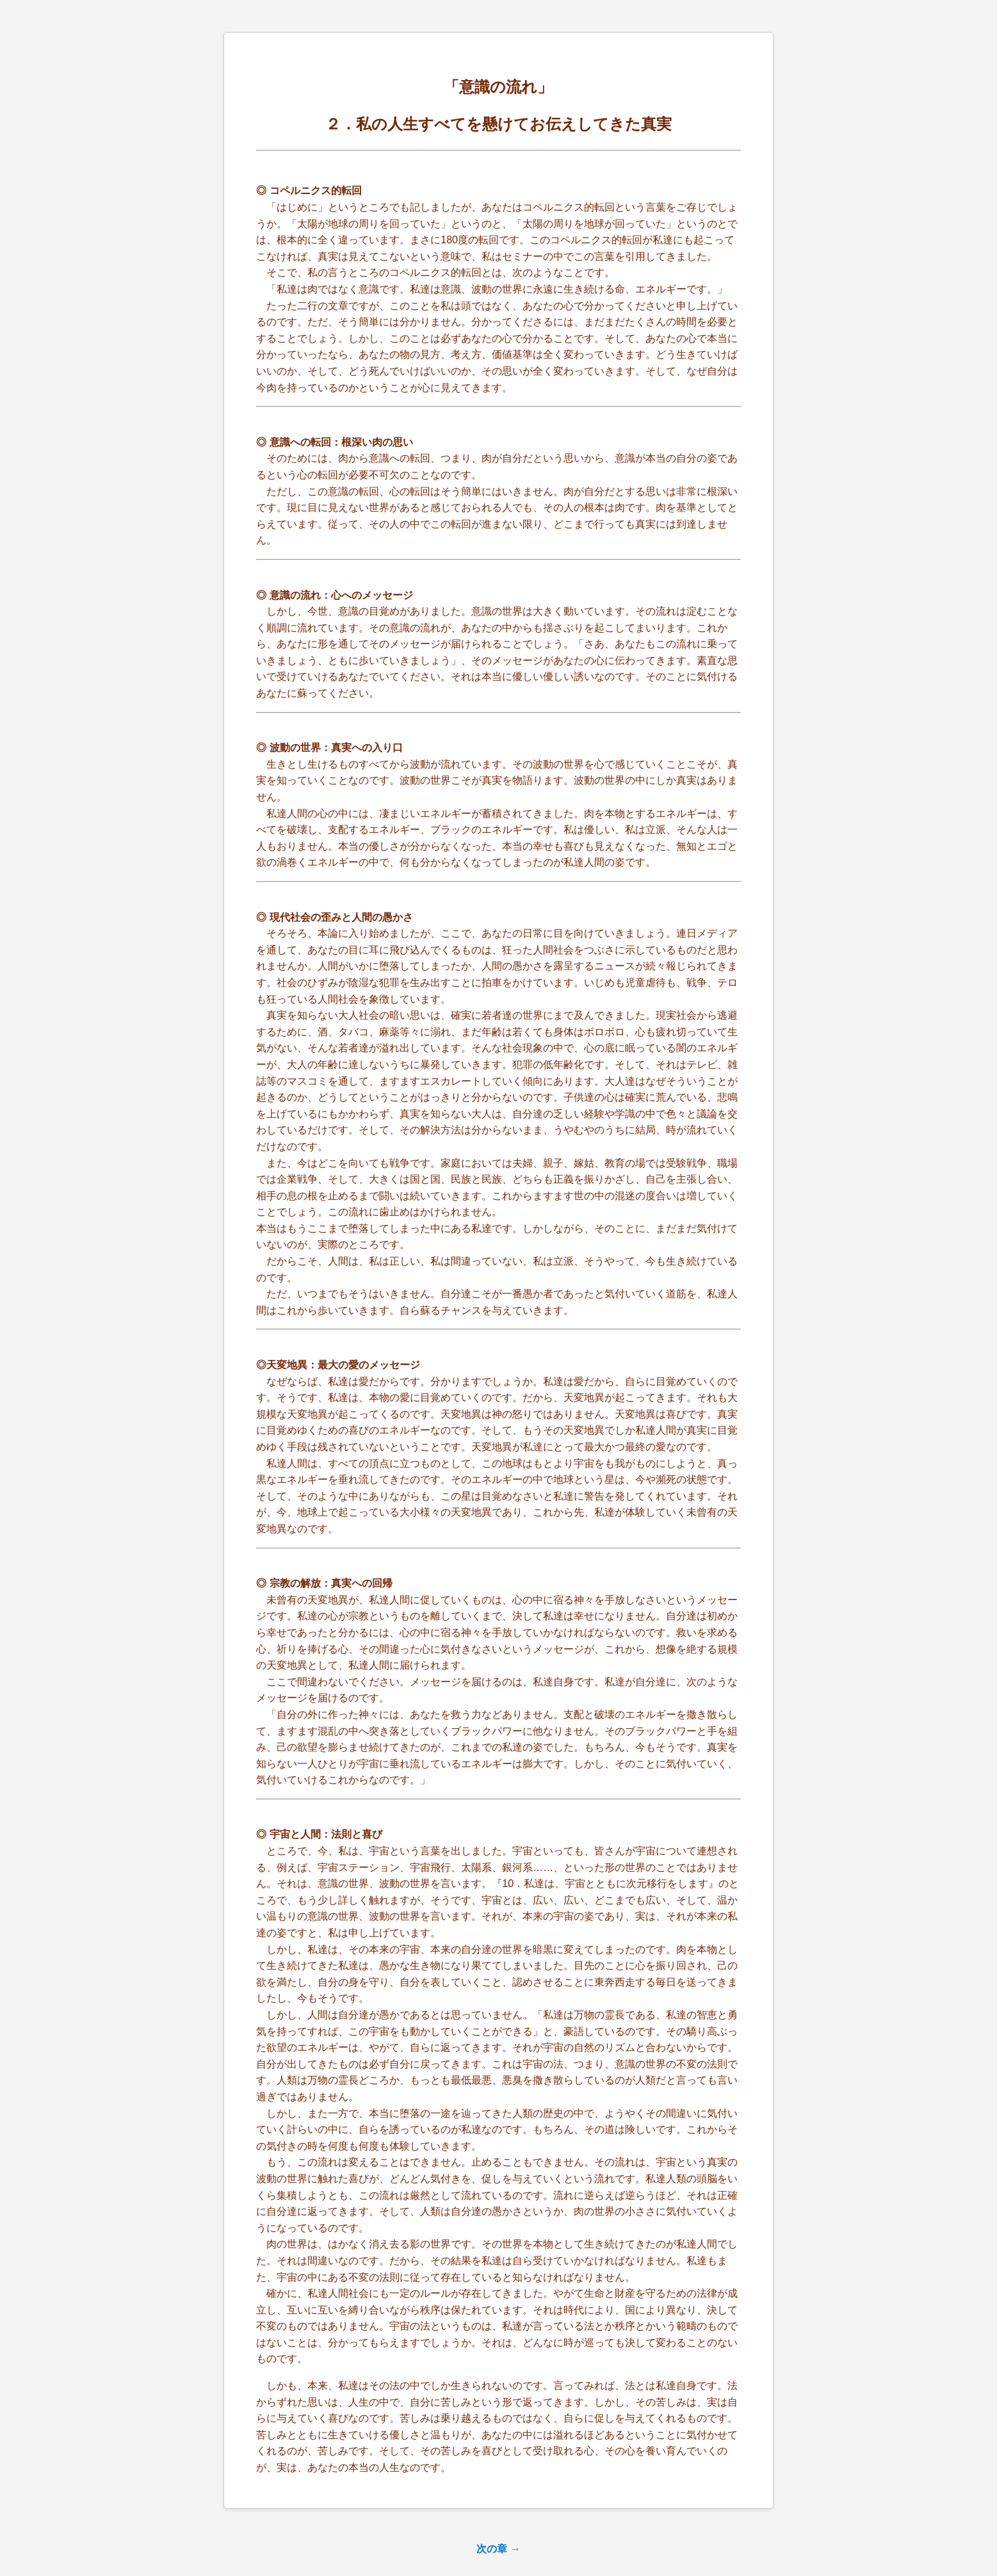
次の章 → (498, 2548)
